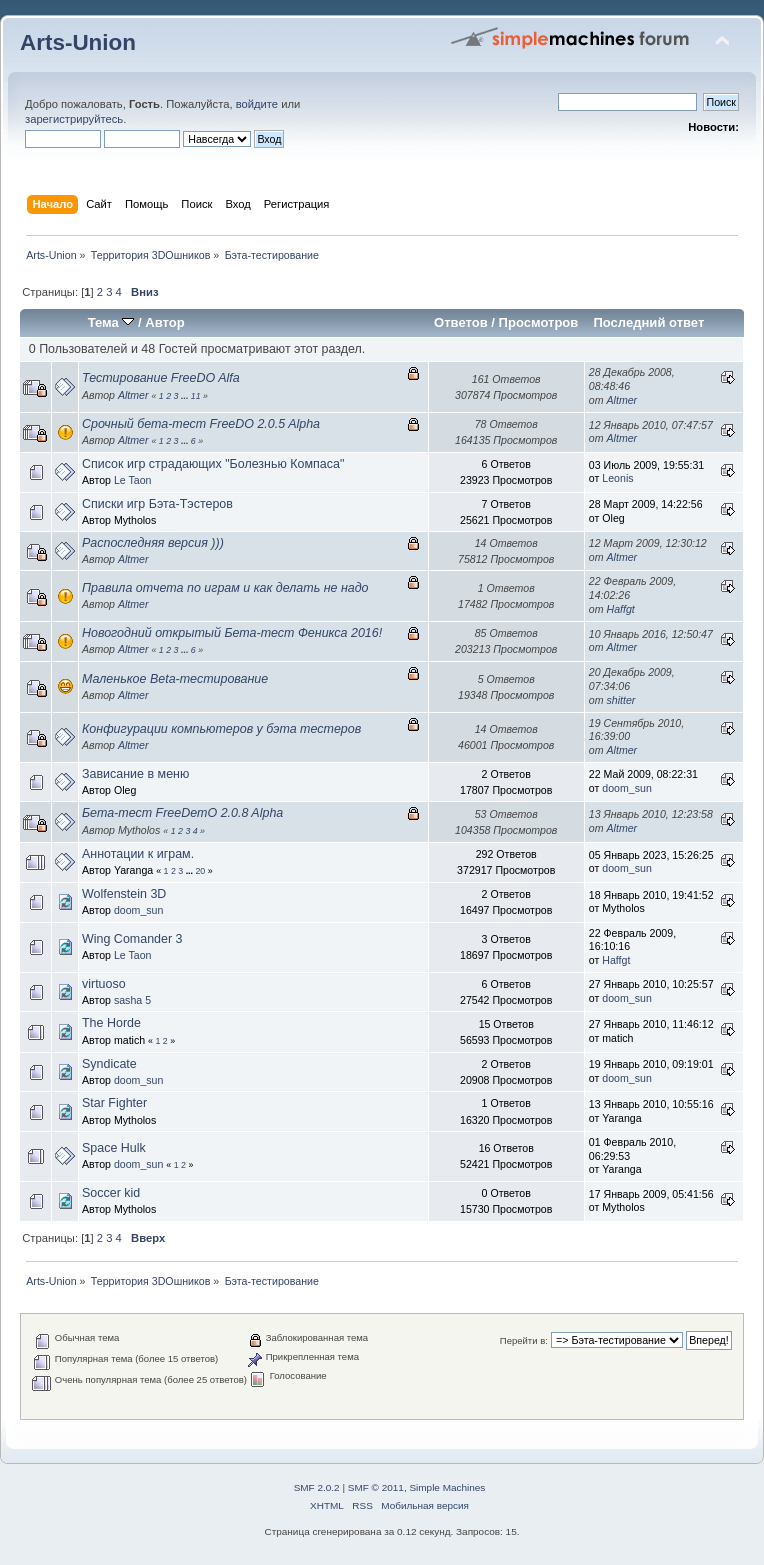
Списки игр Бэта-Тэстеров (157, 504)
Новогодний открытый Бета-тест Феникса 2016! (232, 633)
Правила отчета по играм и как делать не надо (225, 588)
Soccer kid (111, 1193)
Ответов (461, 322)
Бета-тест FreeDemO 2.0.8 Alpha (182, 813)
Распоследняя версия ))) (153, 543)
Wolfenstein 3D (124, 894)
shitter (621, 700)
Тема (111, 322)
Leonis (617, 478)
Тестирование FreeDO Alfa (161, 378)
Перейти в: (524, 1340)
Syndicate (109, 1064)
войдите (257, 104)
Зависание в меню (135, 774)
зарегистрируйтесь (74, 119)
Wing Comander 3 (132, 939)
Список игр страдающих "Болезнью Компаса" (213, 464)
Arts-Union (78, 42)
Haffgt (621, 609)
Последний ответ (648, 322)
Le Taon (133, 480)
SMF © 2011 (376, 1487)
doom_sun (626, 788)
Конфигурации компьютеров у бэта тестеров (221, 729)
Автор (164, 322)
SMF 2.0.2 (317, 1487)
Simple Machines (447, 1487)
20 (200, 871)
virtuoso (104, 984)
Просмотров (539, 322)
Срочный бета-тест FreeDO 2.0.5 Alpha (201, 424)
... (186, 396)
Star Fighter (114, 1103)
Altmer (133, 395)
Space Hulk (114, 1148)
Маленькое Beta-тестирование (175, 679)
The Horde (111, 1023)
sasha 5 (132, 1000)
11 (196, 396)
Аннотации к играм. (138, 854)
